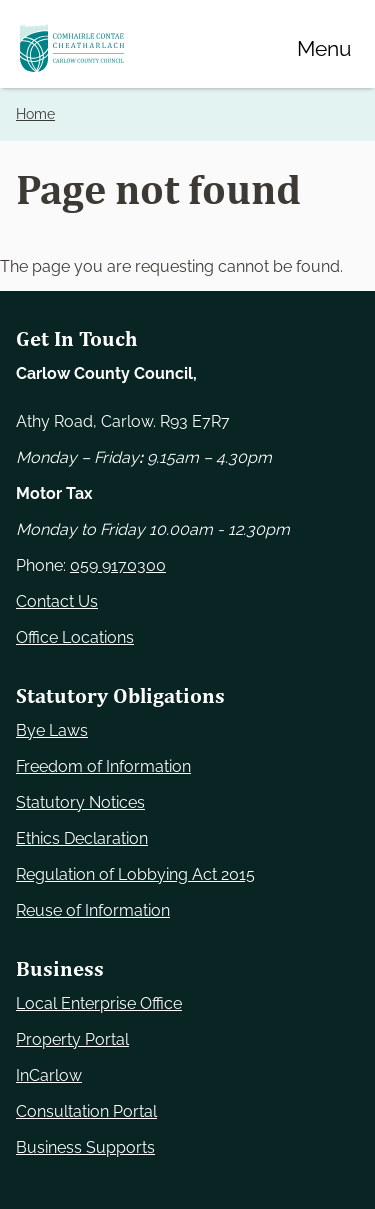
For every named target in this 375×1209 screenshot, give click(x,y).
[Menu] (324, 48)
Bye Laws (52, 730)
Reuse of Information (93, 910)
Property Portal (72, 1039)
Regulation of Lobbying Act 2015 (135, 874)
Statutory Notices (80, 802)
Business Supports (85, 1147)
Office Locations (75, 637)
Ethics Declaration (82, 838)
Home (35, 114)
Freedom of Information (103, 766)
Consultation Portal (86, 1111)
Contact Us (57, 601)
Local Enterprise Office (99, 1003)
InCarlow (49, 1075)
